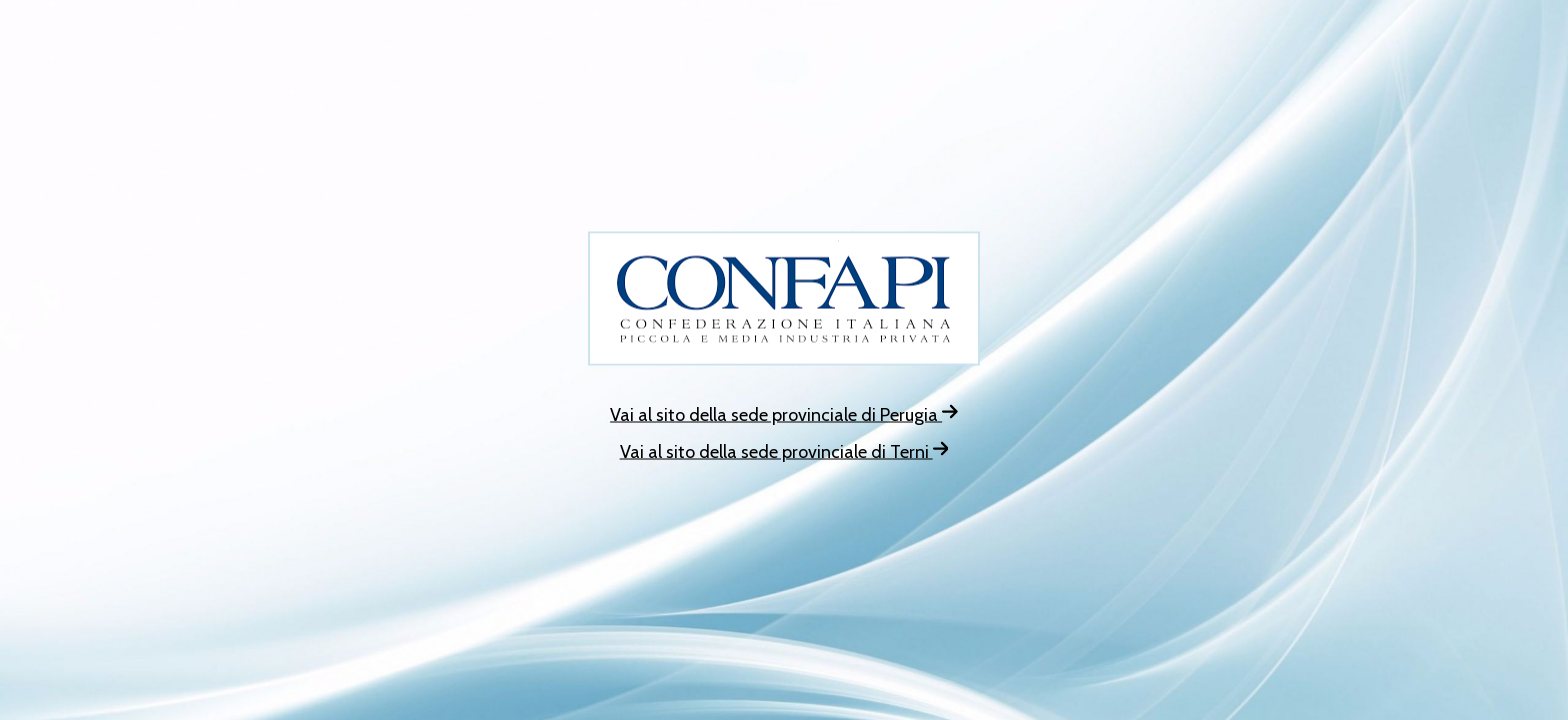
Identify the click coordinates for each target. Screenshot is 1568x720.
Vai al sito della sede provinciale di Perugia (784, 415)
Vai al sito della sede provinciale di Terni (784, 452)
